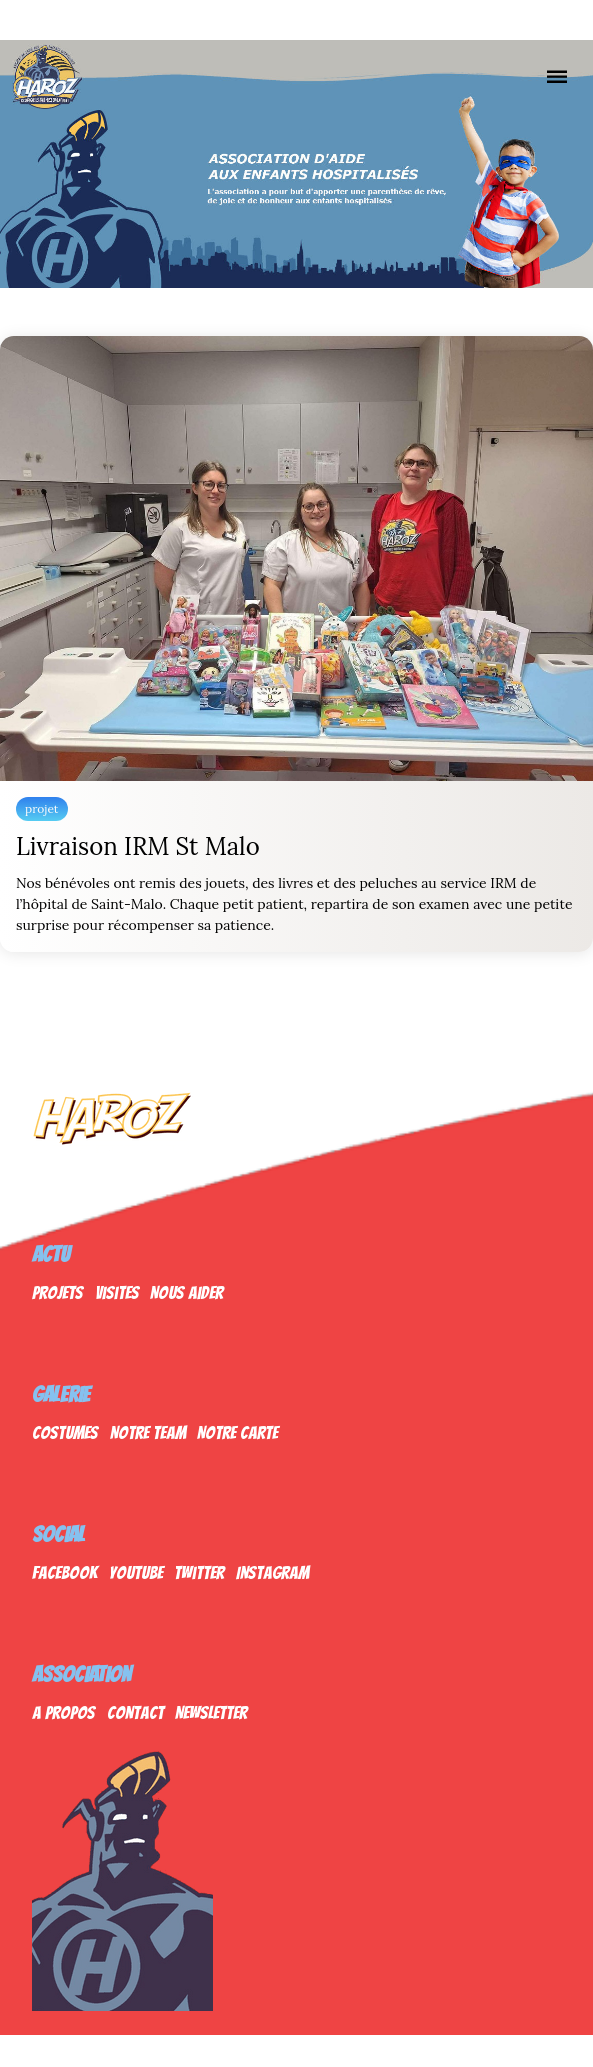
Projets (57, 1292)
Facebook (64, 1572)
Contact (135, 1712)
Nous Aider (186, 1292)
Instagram (272, 1572)
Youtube (136, 1572)
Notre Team (148, 1432)
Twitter (199, 1572)
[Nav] (557, 76)
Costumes (65, 1432)
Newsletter (211, 1712)
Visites (117, 1292)
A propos (63, 1712)
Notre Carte (237, 1432)
